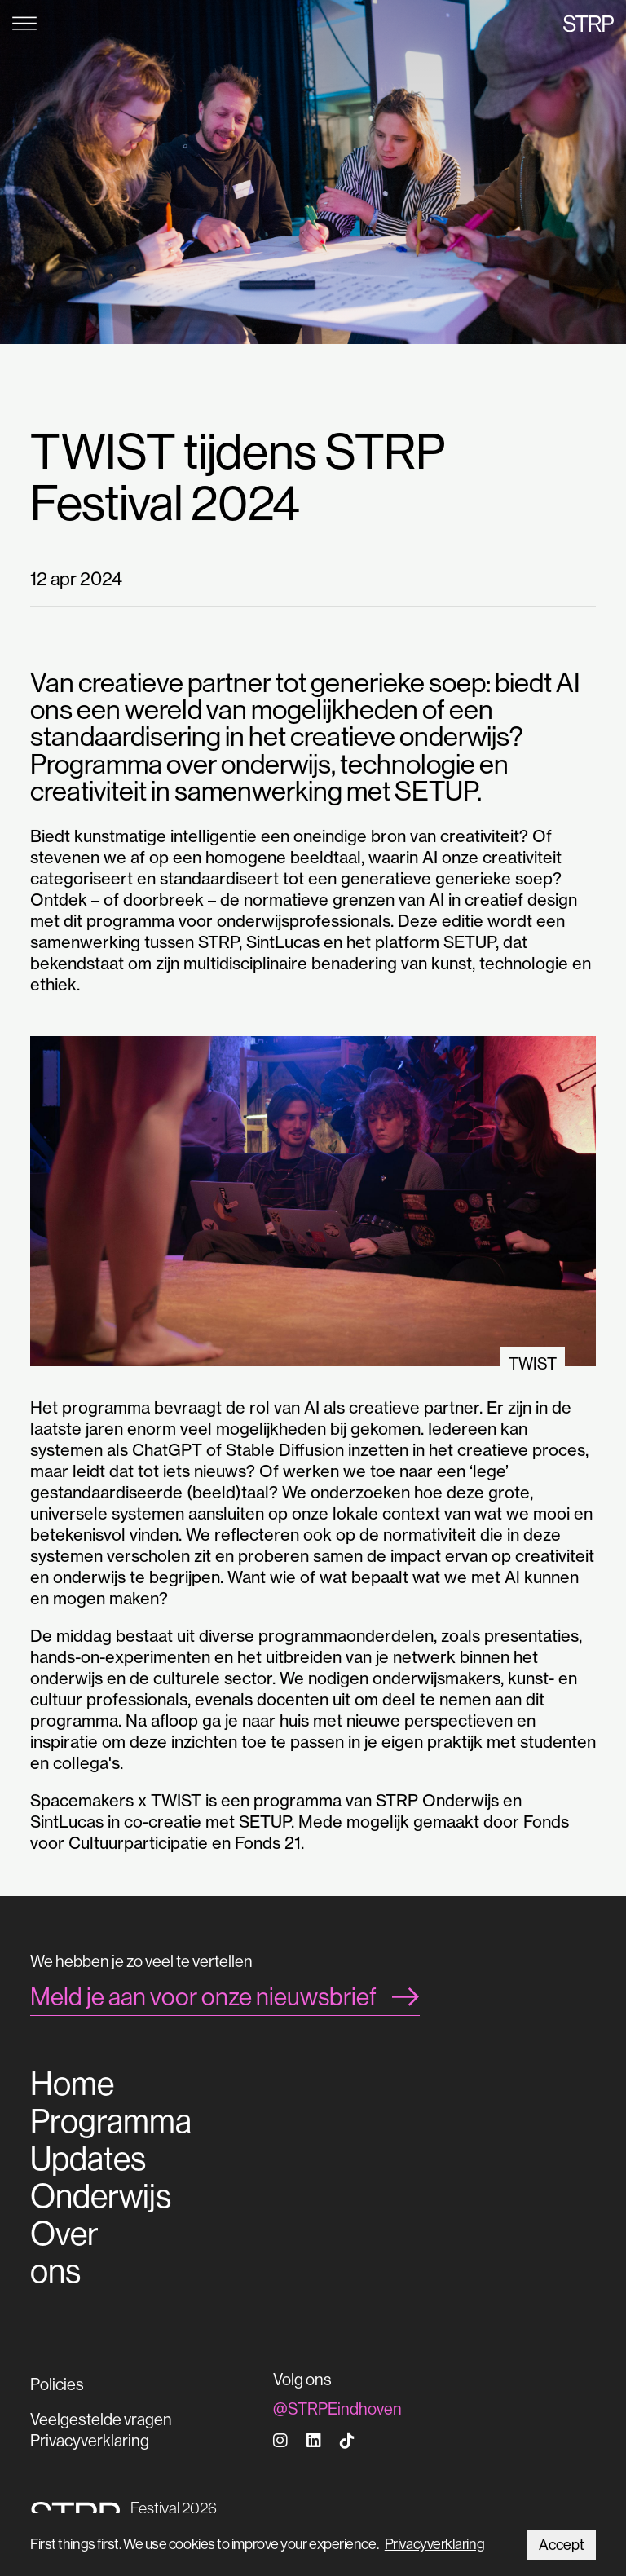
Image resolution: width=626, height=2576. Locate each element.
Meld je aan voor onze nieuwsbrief (203, 1996)
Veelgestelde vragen (101, 2419)
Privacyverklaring (434, 2543)
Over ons (64, 2252)
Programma (111, 2121)
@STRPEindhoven (337, 2408)
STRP (588, 23)
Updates (88, 2158)
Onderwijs (100, 2196)
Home (72, 2083)
